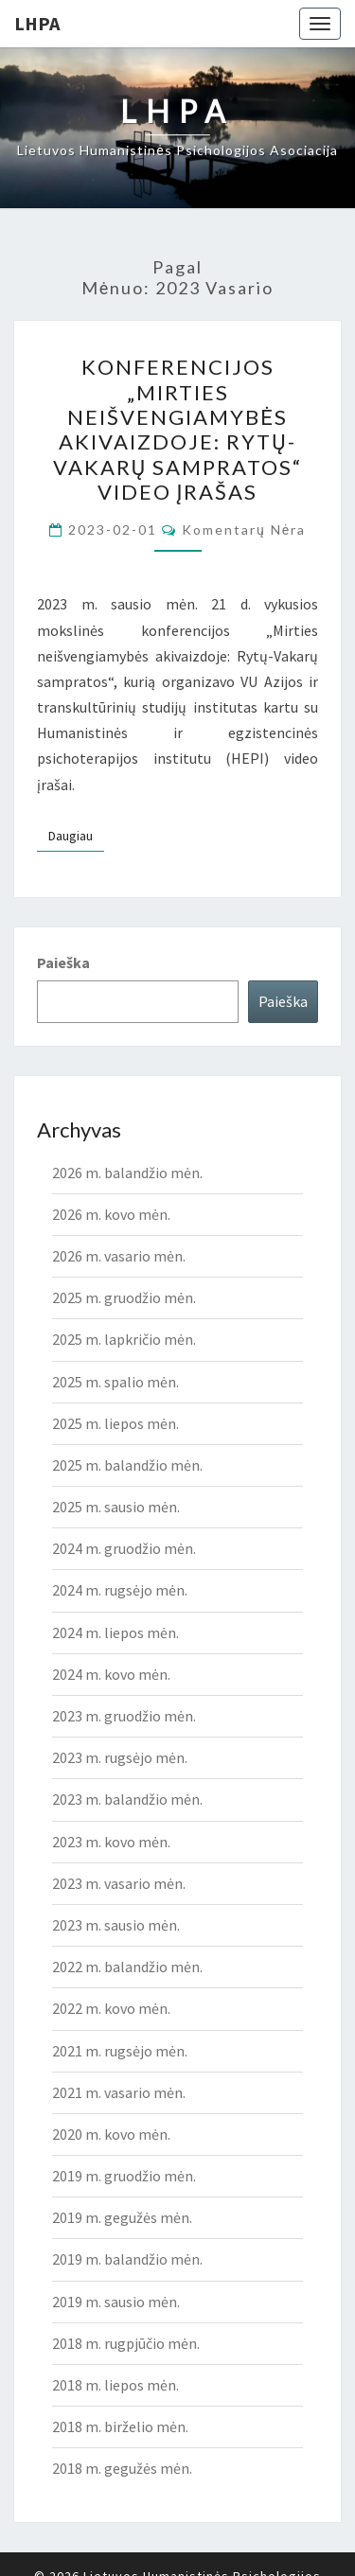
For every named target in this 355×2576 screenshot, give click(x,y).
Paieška (63, 962)
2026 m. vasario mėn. (119, 1255)
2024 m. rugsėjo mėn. (119, 1589)
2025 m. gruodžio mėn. (124, 1297)
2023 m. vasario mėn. (119, 1883)
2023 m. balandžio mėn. (127, 1799)
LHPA (37, 23)
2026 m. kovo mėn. (111, 1214)
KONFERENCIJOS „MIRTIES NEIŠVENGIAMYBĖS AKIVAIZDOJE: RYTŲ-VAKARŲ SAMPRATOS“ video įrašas (177, 429)
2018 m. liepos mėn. (115, 2384)
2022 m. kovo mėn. (111, 2008)
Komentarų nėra (244, 529)
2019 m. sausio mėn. (116, 2301)
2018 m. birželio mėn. (120, 2426)
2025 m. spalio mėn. (115, 1381)
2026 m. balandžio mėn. (127, 1172)
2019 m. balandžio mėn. (127, 2259)
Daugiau (76, 834)
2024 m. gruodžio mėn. (124, 1548)
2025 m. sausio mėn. (116, 1506)
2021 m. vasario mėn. (119, 2092)
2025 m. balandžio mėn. (127, 1465)
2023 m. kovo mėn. (111, 1841)
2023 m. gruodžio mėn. (124, 1715)
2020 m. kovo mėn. (111, 2134)
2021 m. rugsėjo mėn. (119, 2050)
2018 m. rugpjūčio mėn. (126, 2343)
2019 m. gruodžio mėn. (124, 2175)
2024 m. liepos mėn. (115, 1632)
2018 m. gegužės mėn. (122, 2468)
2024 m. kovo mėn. (111, 1674)
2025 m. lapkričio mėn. (124, 1339)
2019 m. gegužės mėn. (122, 2217)
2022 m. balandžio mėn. (127, 1966)
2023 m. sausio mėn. (116, 1924)
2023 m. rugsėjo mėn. (119, 1757)
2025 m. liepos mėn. (115, 1423)
